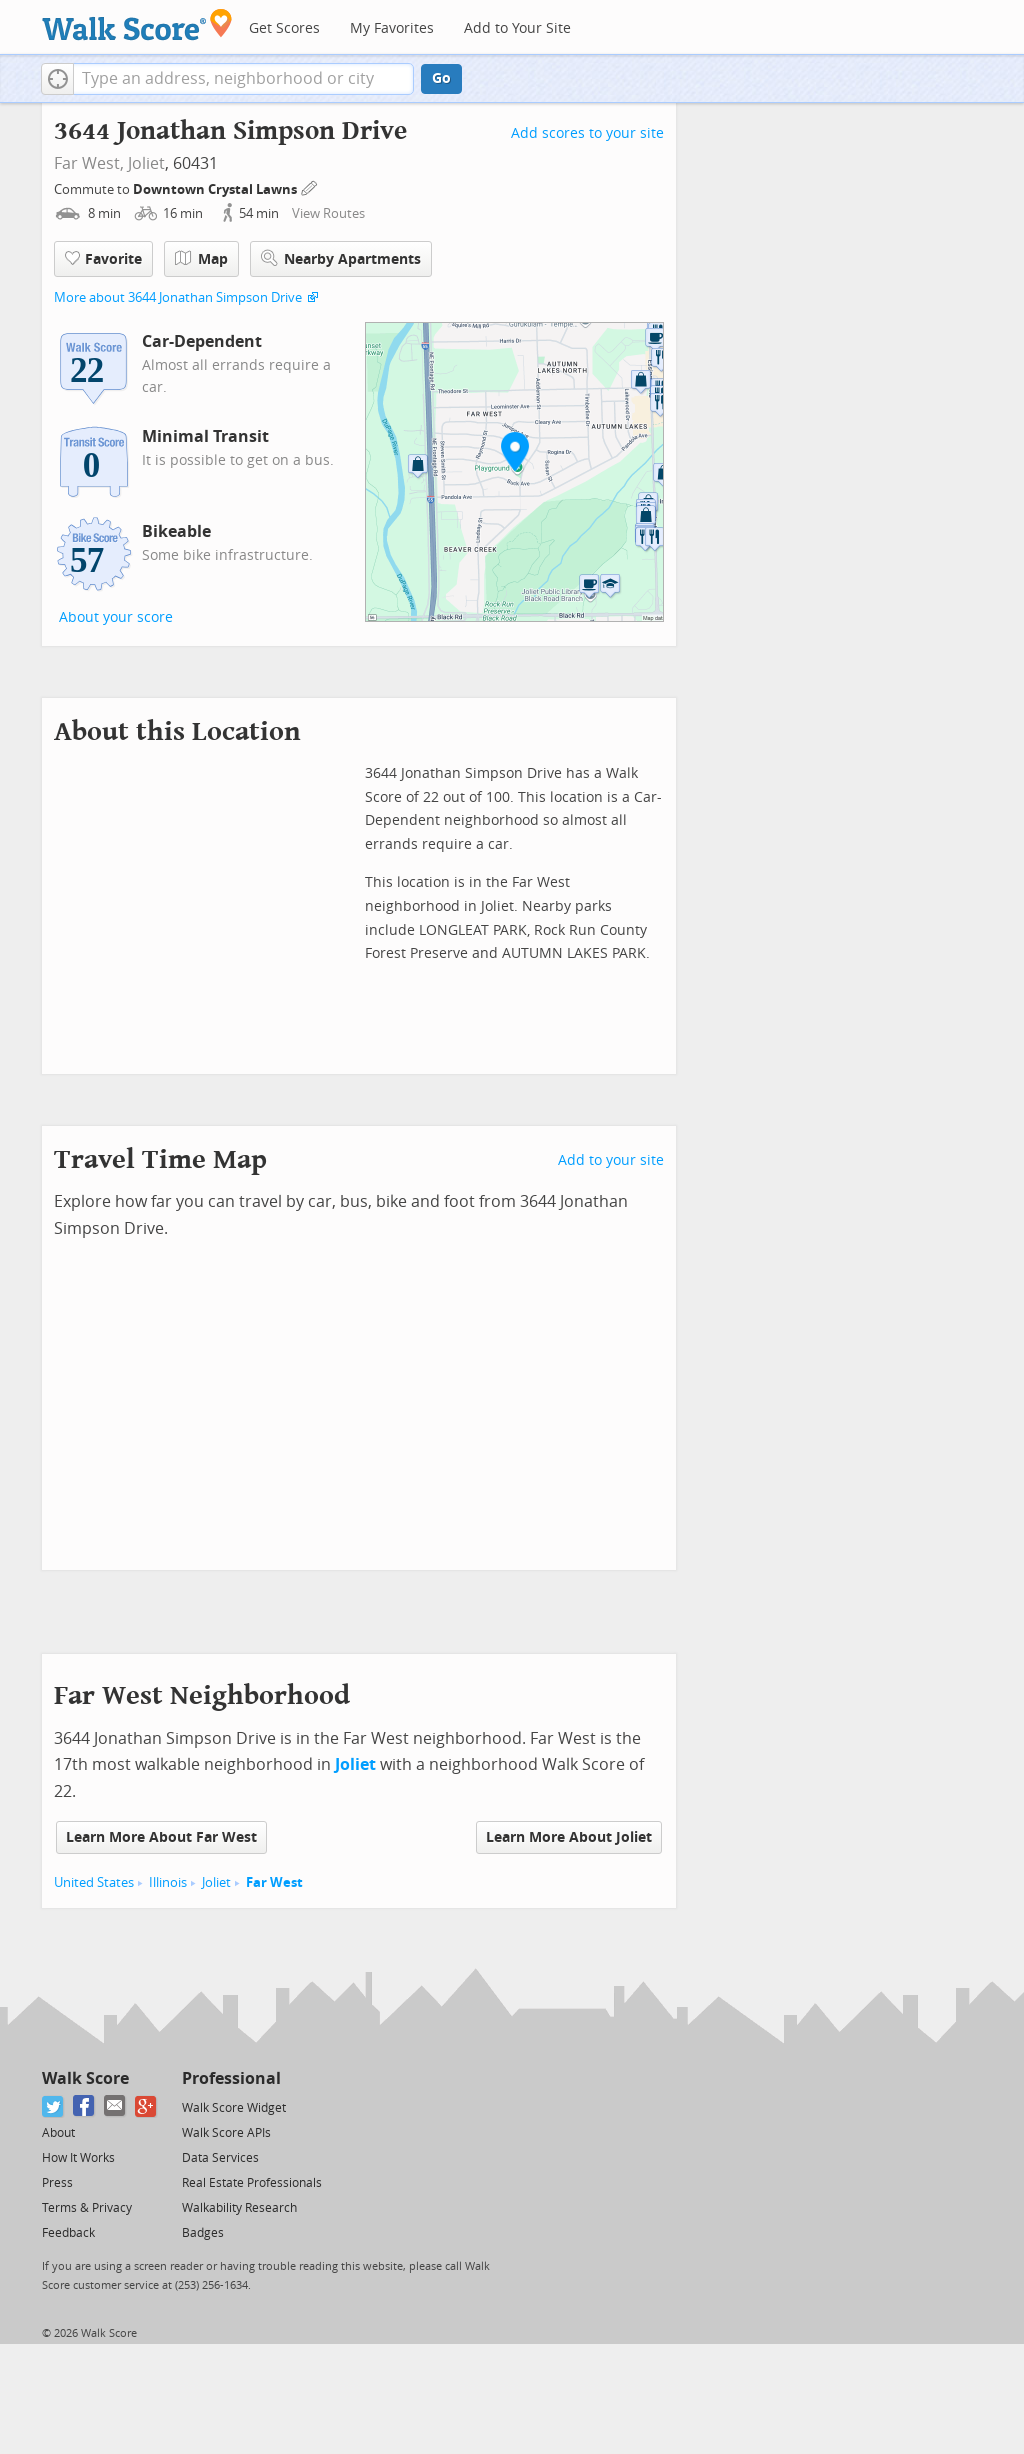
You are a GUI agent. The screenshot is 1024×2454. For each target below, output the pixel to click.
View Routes (328, 213)
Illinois (168, 1882)
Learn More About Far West (161, 1837)
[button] (57, 79)
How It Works (78, 2158)
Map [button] (201, 259)
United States (94, 1882)
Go (441, 78)
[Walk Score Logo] (137, 24)
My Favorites (392, 28)
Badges (203, 2233)
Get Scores (284, 28)
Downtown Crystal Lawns (216, 189)
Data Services (220, 2158)
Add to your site (611, 1160)
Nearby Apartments (341, 258)
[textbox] (243, 79)
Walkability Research (239, 2208)
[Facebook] (84, 2106)
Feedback (68, 2233)
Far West (274, 1882)
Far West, (89, 163)
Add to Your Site (517, 28)
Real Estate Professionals (252, 2183)
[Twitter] (53, 2106)
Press (57, 2183)
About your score (116, 617)
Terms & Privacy (87, 2208)
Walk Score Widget (234, 2108)
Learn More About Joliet (569, 1837)
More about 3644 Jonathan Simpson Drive (178, 297)
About (58, 2133)
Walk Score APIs (226, 2133)
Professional (231, 2078)
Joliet (146, 163)
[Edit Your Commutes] (310, 186)
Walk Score (85, 2078)
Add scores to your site (587, 133)
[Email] (115, 2106)
